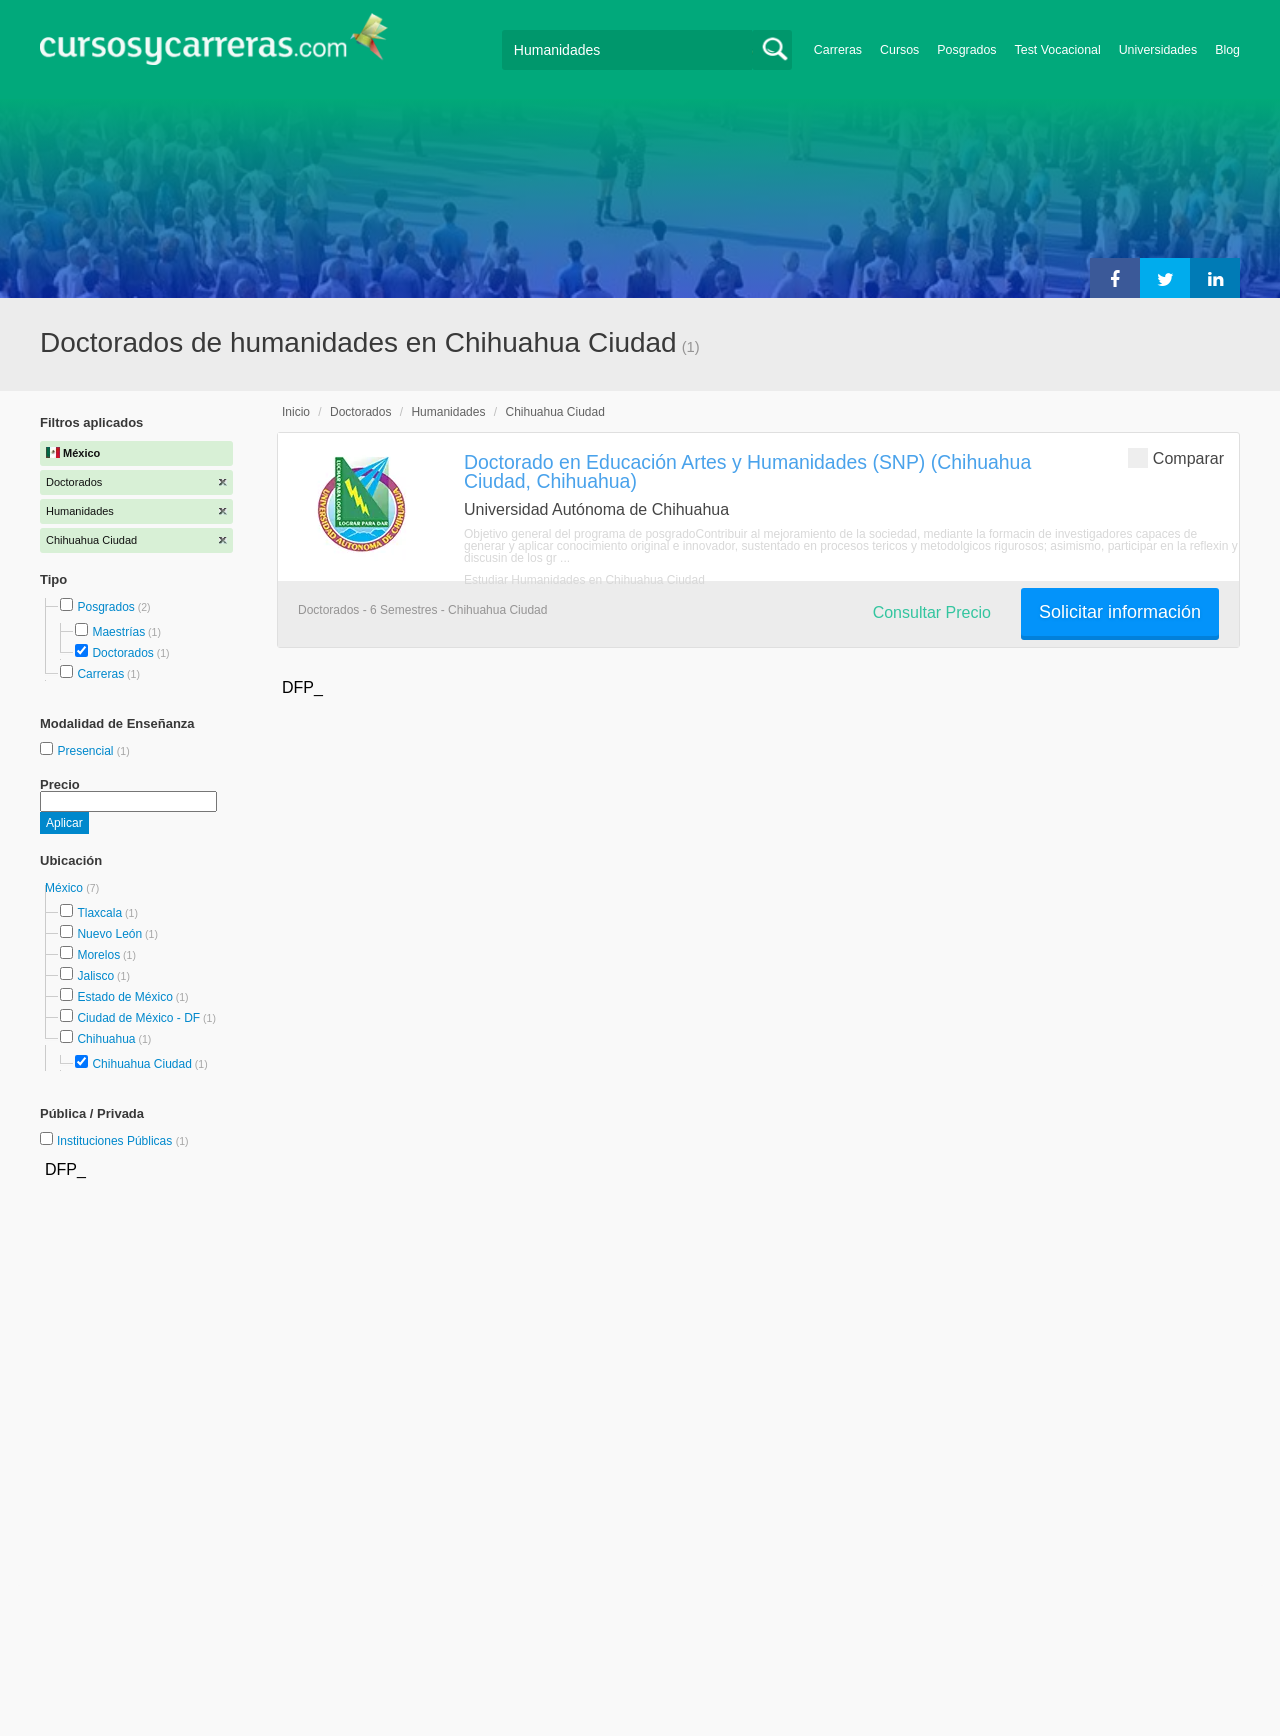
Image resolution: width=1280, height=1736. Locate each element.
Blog (1227, 50)
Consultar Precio (932, 612)
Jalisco (95, 976)
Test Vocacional (1058, 50)
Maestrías (118, 632)
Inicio (296, 412)
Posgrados (966, 50)
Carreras (838, 50)
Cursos (899, 50)
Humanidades (448, 412)
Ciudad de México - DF (138, 1018)
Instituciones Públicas (123, 1141)
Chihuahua (106, 1039)
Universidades (1158, 50)
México (65, 888)
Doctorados (122, 653)
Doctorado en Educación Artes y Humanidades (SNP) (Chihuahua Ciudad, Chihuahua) (747, 471)
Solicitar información (1120, 612)
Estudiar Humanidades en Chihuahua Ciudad (584, 580)
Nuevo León (109, 934)
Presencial (86, 751)
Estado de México (124, 997)
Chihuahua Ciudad (141, 1064)
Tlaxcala (99, 913)
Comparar (1176, 457)
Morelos (98, 955)
